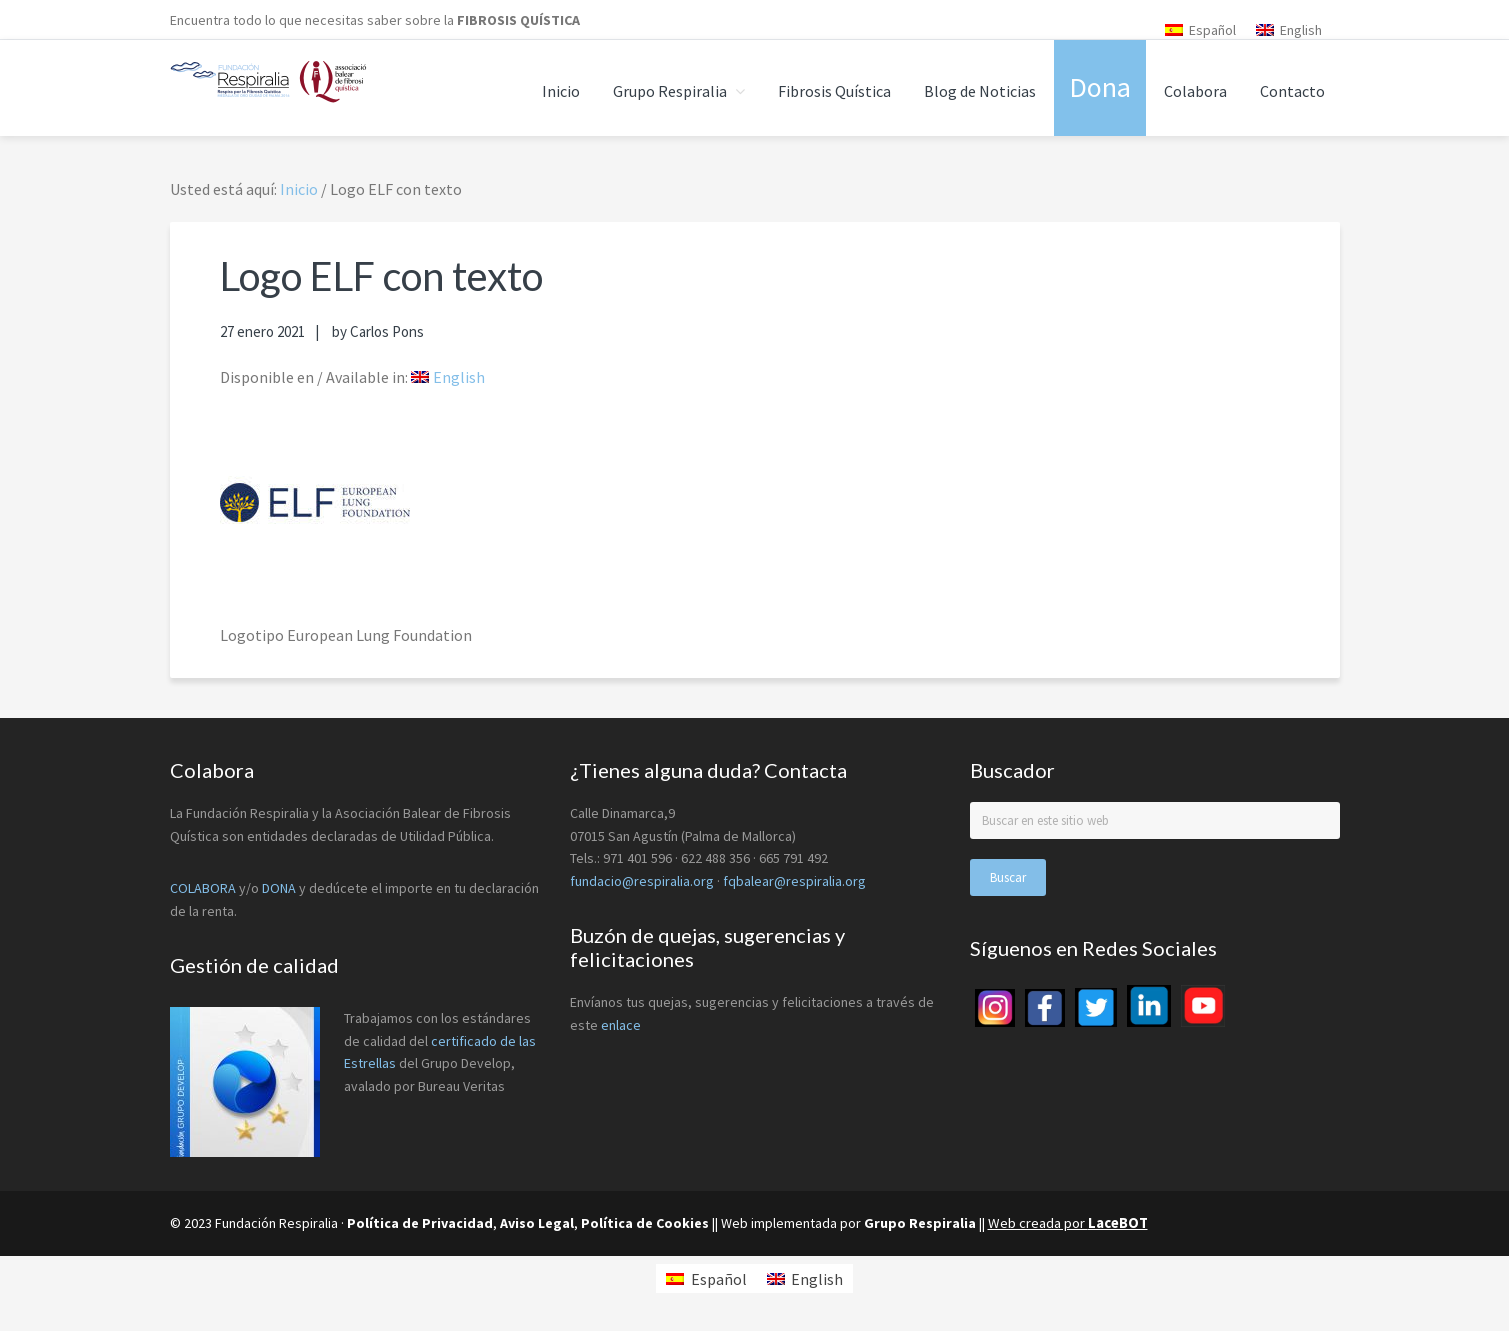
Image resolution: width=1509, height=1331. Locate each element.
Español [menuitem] (1212, 30)
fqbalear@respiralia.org (794, 881)
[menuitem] (1200, 29)
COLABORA (203, 888)
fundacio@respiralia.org (642, 881)
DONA (280, 888)
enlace (621, 1025)
